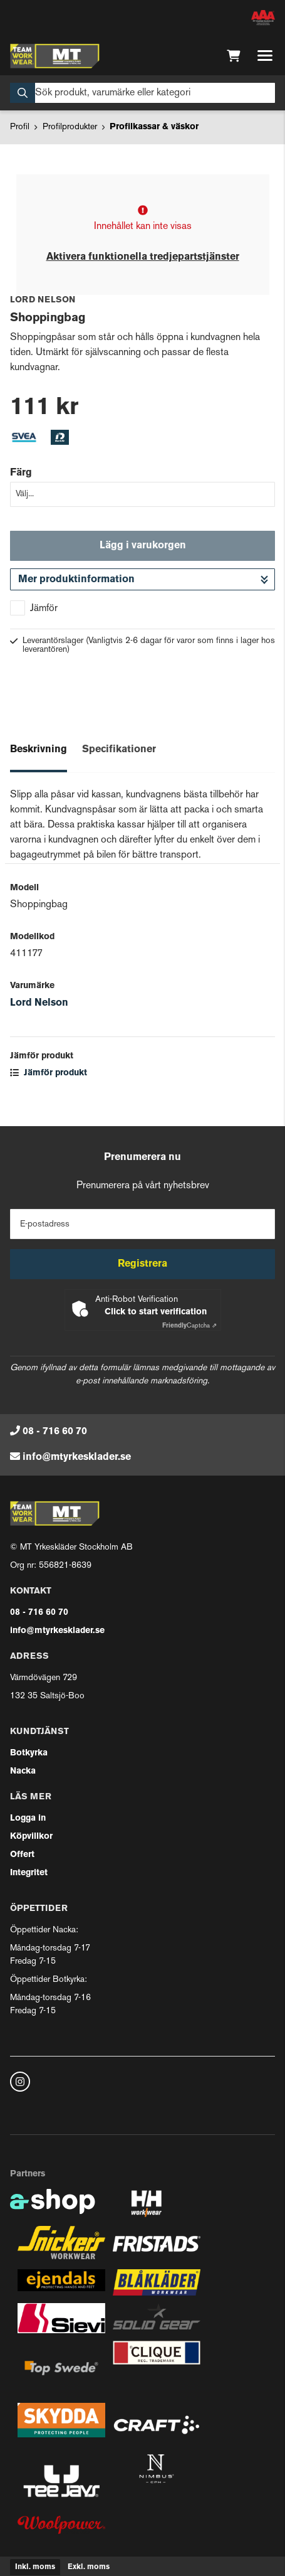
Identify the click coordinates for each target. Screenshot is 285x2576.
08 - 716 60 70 (55, 1431)
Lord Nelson (39, 1003)
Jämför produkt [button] (48, 1073)
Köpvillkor (31, 1837)
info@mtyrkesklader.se (77, 1457)
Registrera (142, 1264)
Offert (22, 1855)
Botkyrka (29, 1753)
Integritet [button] (29, 1873)
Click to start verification (156, 1312)
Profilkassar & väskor (154, 127)
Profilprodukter (70, 127)
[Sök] (142, 93)
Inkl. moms (35, 2567)
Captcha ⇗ (189, 1326)
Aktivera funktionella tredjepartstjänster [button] (142, 257)
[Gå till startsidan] (55, 55)
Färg (21, 473)
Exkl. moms (89, 2567)
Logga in (28, 1818)
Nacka (23, 1771)
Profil (19, 127)
